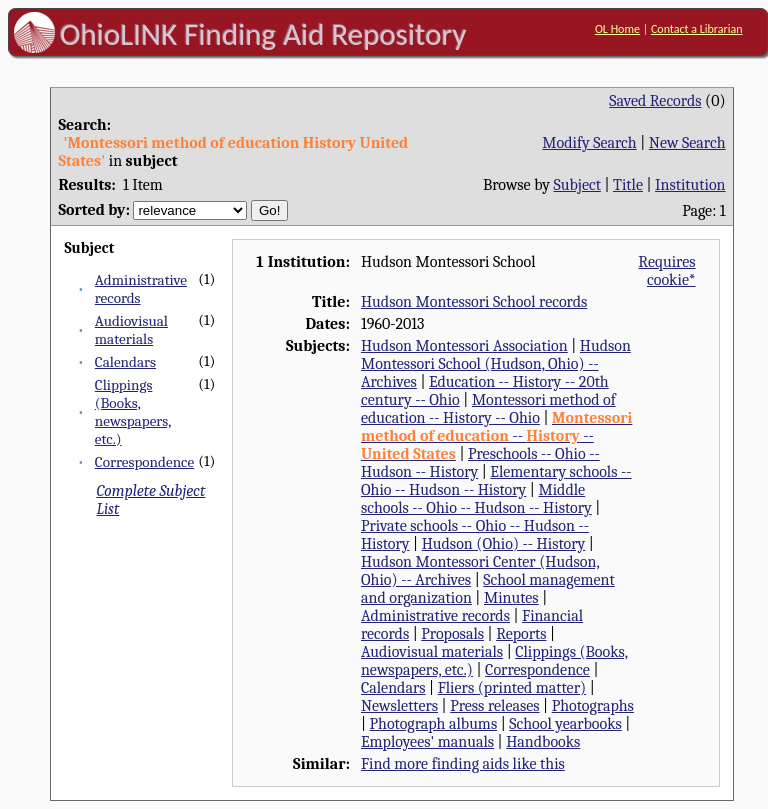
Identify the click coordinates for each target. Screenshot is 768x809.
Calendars (125, 362)
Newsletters (399, 706)
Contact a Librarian (697, 29)
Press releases (494, 706)
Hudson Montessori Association (464, 346)
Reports (521, 634)
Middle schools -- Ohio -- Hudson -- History (476, 499)
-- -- (496, 436)
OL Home (617, 29)
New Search (687, 143)
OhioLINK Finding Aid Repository (263, 34)
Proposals (452, 634)
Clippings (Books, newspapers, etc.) (133, 412)
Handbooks (543, 742)
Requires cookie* (666, 271)
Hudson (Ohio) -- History (504, 544)
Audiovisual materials (131, 330)
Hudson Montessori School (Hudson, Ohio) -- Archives (496, 364)
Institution (690, 185)
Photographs (593, 706)
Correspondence (144, 462)
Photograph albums (434, 724)
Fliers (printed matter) (512, 688)
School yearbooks (565, 724)
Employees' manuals (427, 742)
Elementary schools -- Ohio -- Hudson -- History (496, 481)
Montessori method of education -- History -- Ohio (488, 409)
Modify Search (589, 143)
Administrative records (435, 616)
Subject (577, 185)
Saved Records (655, 101)
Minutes (511, 598)
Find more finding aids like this (463, 764)
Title (628, 185)
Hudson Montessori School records (474, 302)
